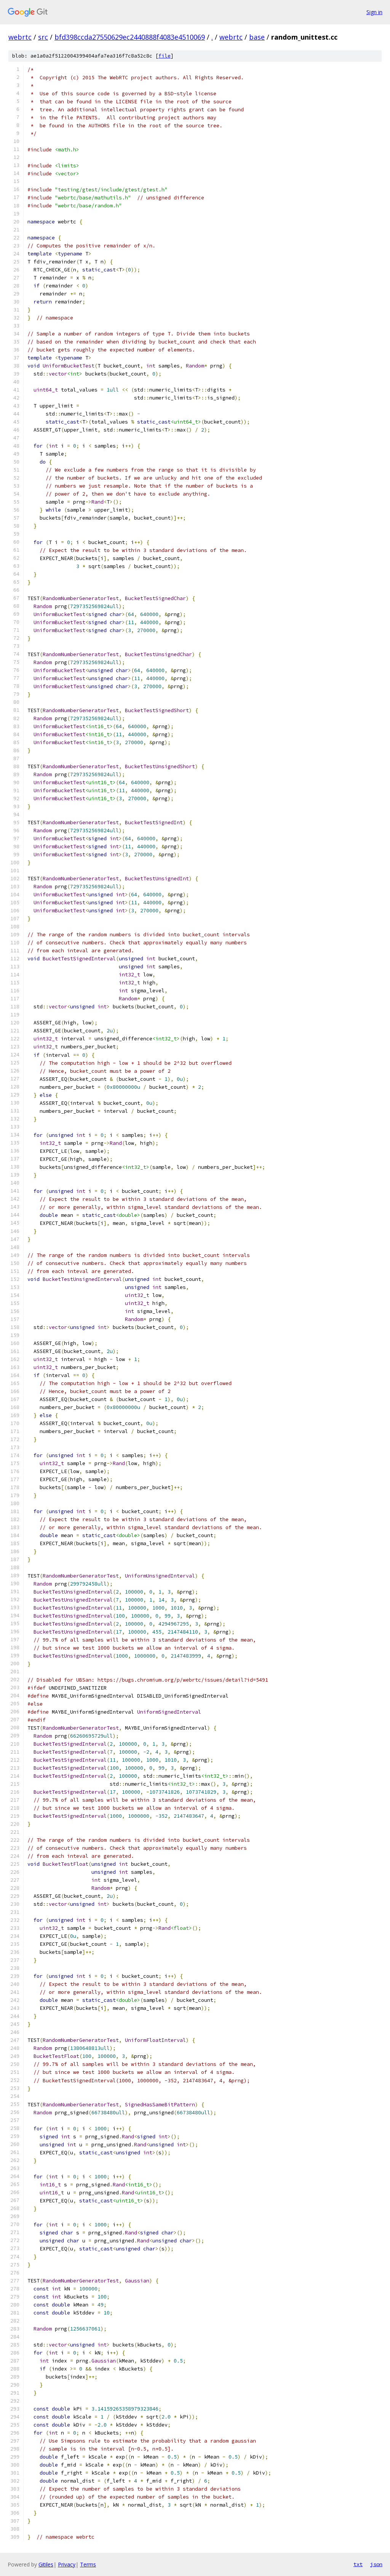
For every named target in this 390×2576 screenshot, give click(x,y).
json (376, 2564)
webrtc (20, 37)
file (164, 56)
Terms (88, 2564)
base (257, 37)
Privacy (66, 2564)
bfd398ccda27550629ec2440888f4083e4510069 (129, 37)
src (43, 37)
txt (358, 2564)
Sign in (374, 12)
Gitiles (45, 2564)
